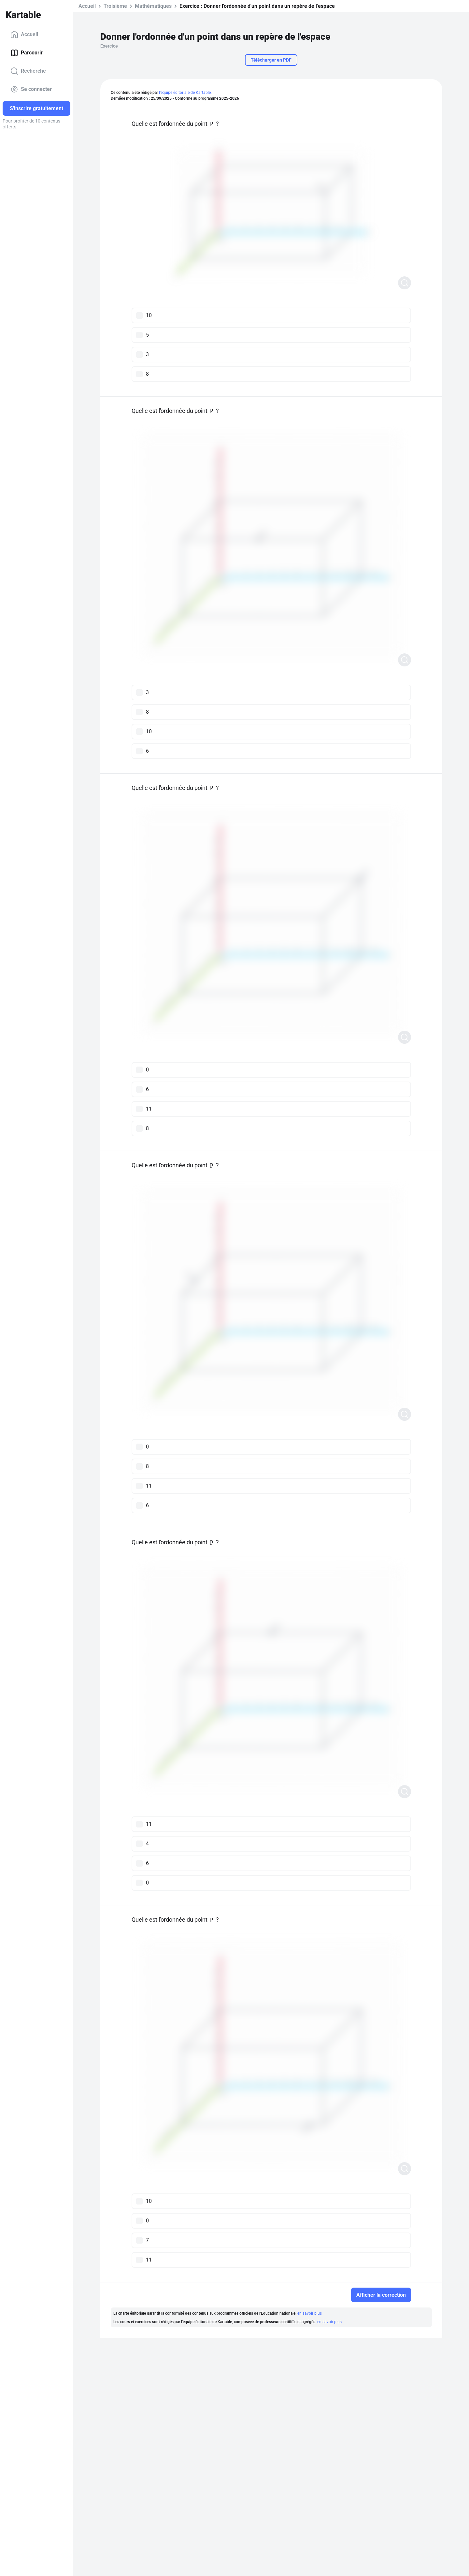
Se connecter (31, 89)
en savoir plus (309, 2313)
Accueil (24, 34)
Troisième (115, 6)
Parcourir (26, 53)
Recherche (28, 71)
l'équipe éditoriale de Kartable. (185, 92)
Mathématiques (153, 6)
